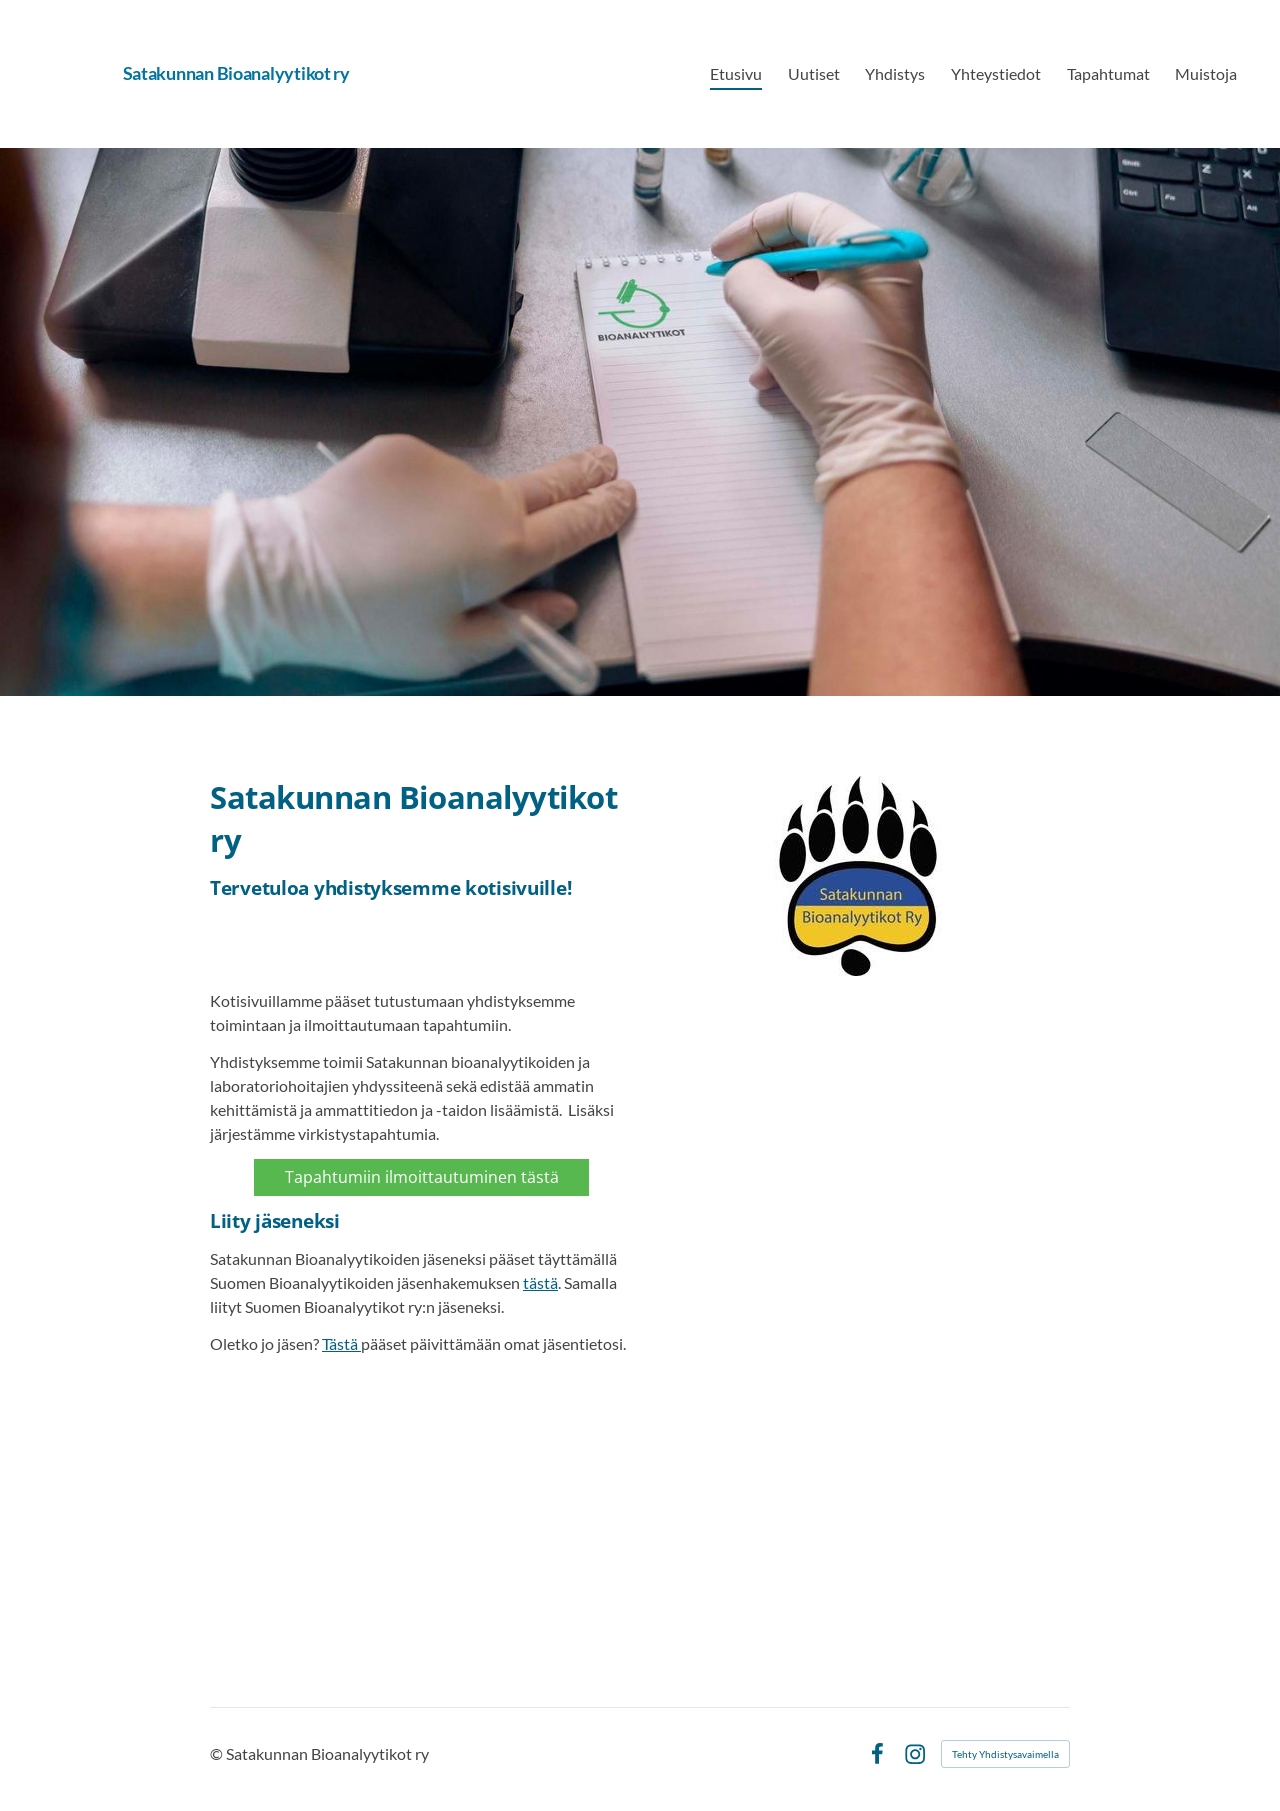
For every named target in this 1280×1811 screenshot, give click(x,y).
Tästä (341, 1343)
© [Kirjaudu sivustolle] (218, 1753)
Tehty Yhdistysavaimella (1005, 1754)
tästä (540, 1282)
